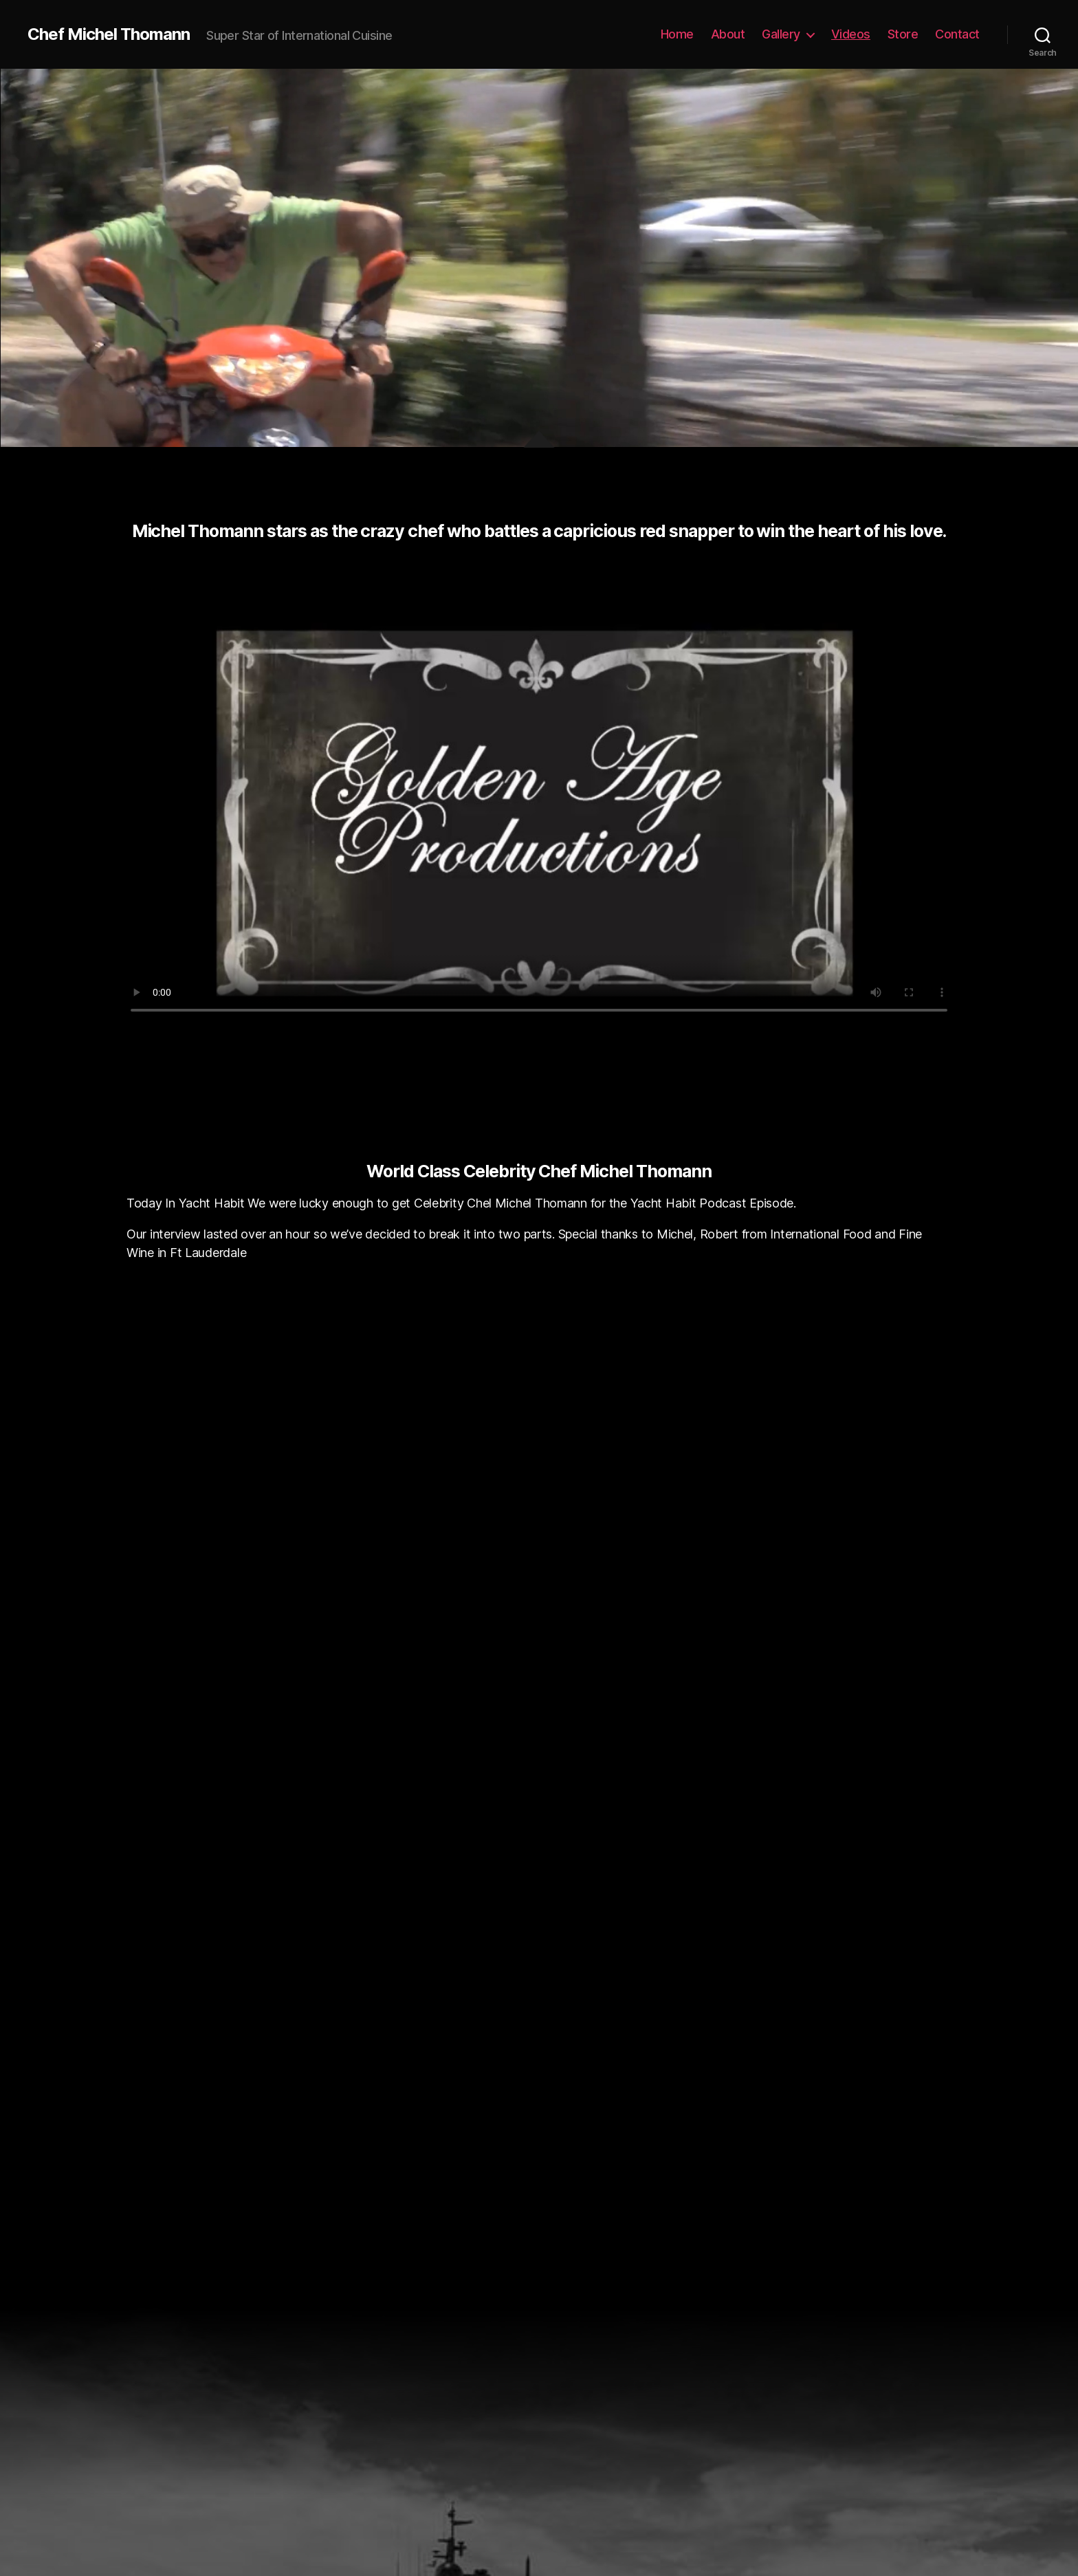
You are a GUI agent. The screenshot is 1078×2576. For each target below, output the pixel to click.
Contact (957, 34)
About (728, 34)
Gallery (781, 34)
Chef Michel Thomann (109, 34)
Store (903, 34)
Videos (850, 34)
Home (677, 34)
